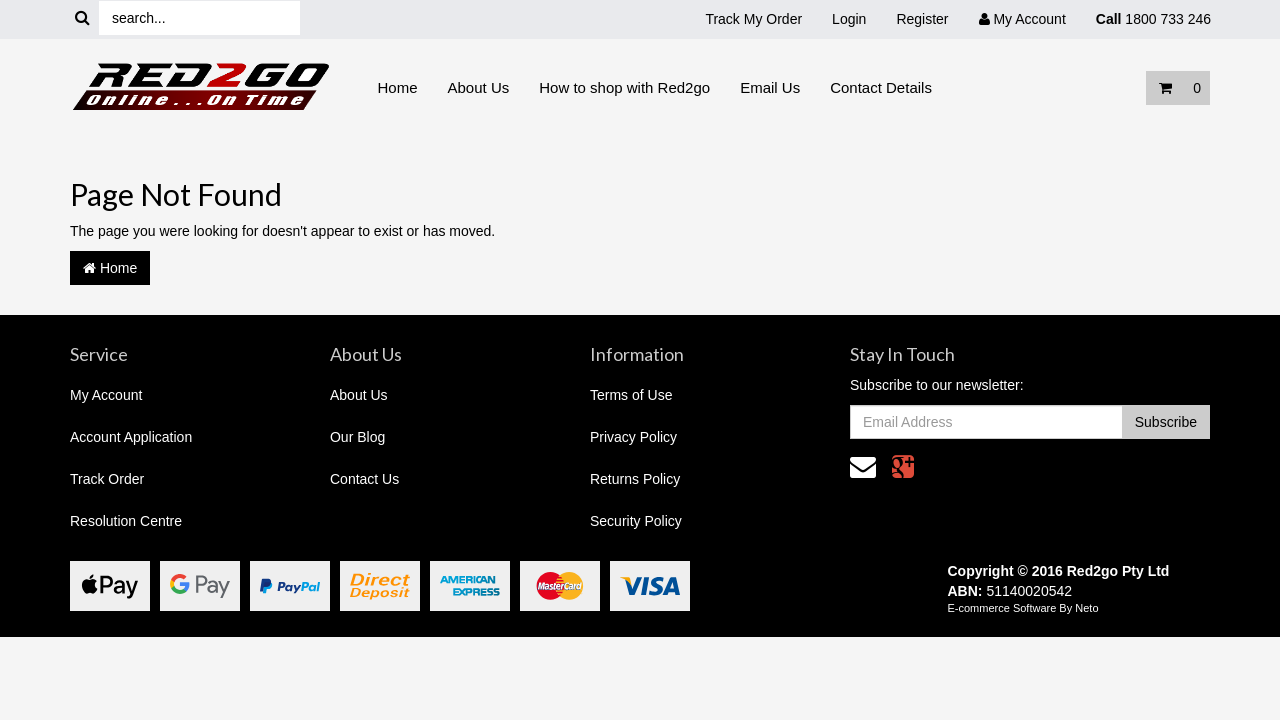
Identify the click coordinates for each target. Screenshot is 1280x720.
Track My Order (753, 19)
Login (849, 19)
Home (398, 87)
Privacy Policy (633, 437)
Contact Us (364, 479)
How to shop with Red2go (624, 87)
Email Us (770, 87)
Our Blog (357, 437)
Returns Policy (635, 479)
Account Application (131, 437)
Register (922, 19)
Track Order (107, 479)
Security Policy (636, 521)
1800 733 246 (1153, 19)
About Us (479, 87)
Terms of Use (631, 395)
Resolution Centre (126, 521)
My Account (106, 395)
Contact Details (881, 87)
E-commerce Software (1002, 608)
